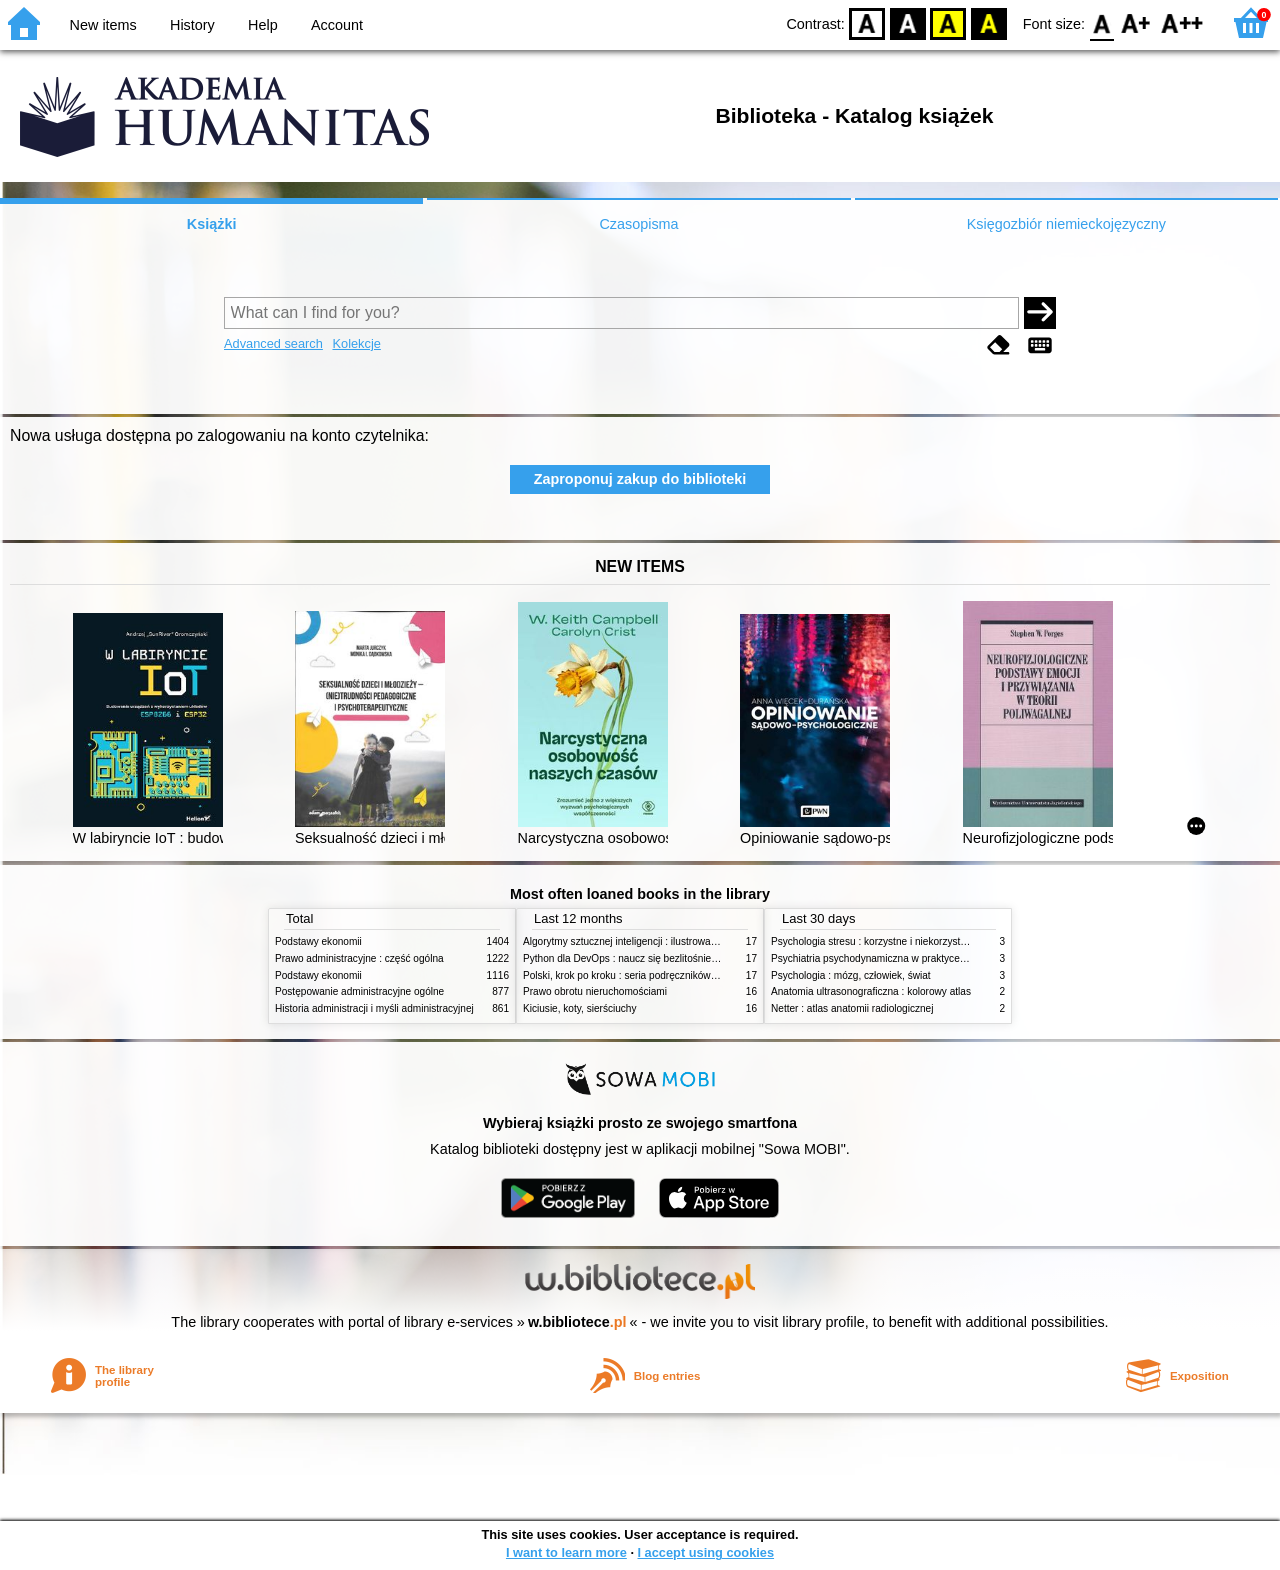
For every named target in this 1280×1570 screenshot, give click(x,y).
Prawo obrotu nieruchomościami (595, 991)
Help (263, 25)
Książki (212, 224)
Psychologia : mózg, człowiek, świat (851, 975)
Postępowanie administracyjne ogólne (359, 991)
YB (948, 22)
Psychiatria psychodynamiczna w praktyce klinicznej (887, 958)
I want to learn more (566, 1552)
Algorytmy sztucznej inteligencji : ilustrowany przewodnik (649, 941)
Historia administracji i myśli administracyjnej (374, 1008)
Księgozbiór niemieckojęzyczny (1066, 224)
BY (988, 22)
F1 (1136, 22)
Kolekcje (356, 343)
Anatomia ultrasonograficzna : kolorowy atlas (871, 991)
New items (103, 25)
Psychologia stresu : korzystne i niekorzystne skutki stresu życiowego (925, 941)
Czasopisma (638, 224)
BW (908, 22)
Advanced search (273, 343)
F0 (1101, 22)
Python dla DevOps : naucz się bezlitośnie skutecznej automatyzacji (674, 958)
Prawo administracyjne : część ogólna (359, 958)
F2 (1182, 22)
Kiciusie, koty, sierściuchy (580, 1008)
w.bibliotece (577, 1322)
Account (337, 25)
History (192, 25)
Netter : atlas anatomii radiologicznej (852, 1008)
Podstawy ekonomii (318, 941)
